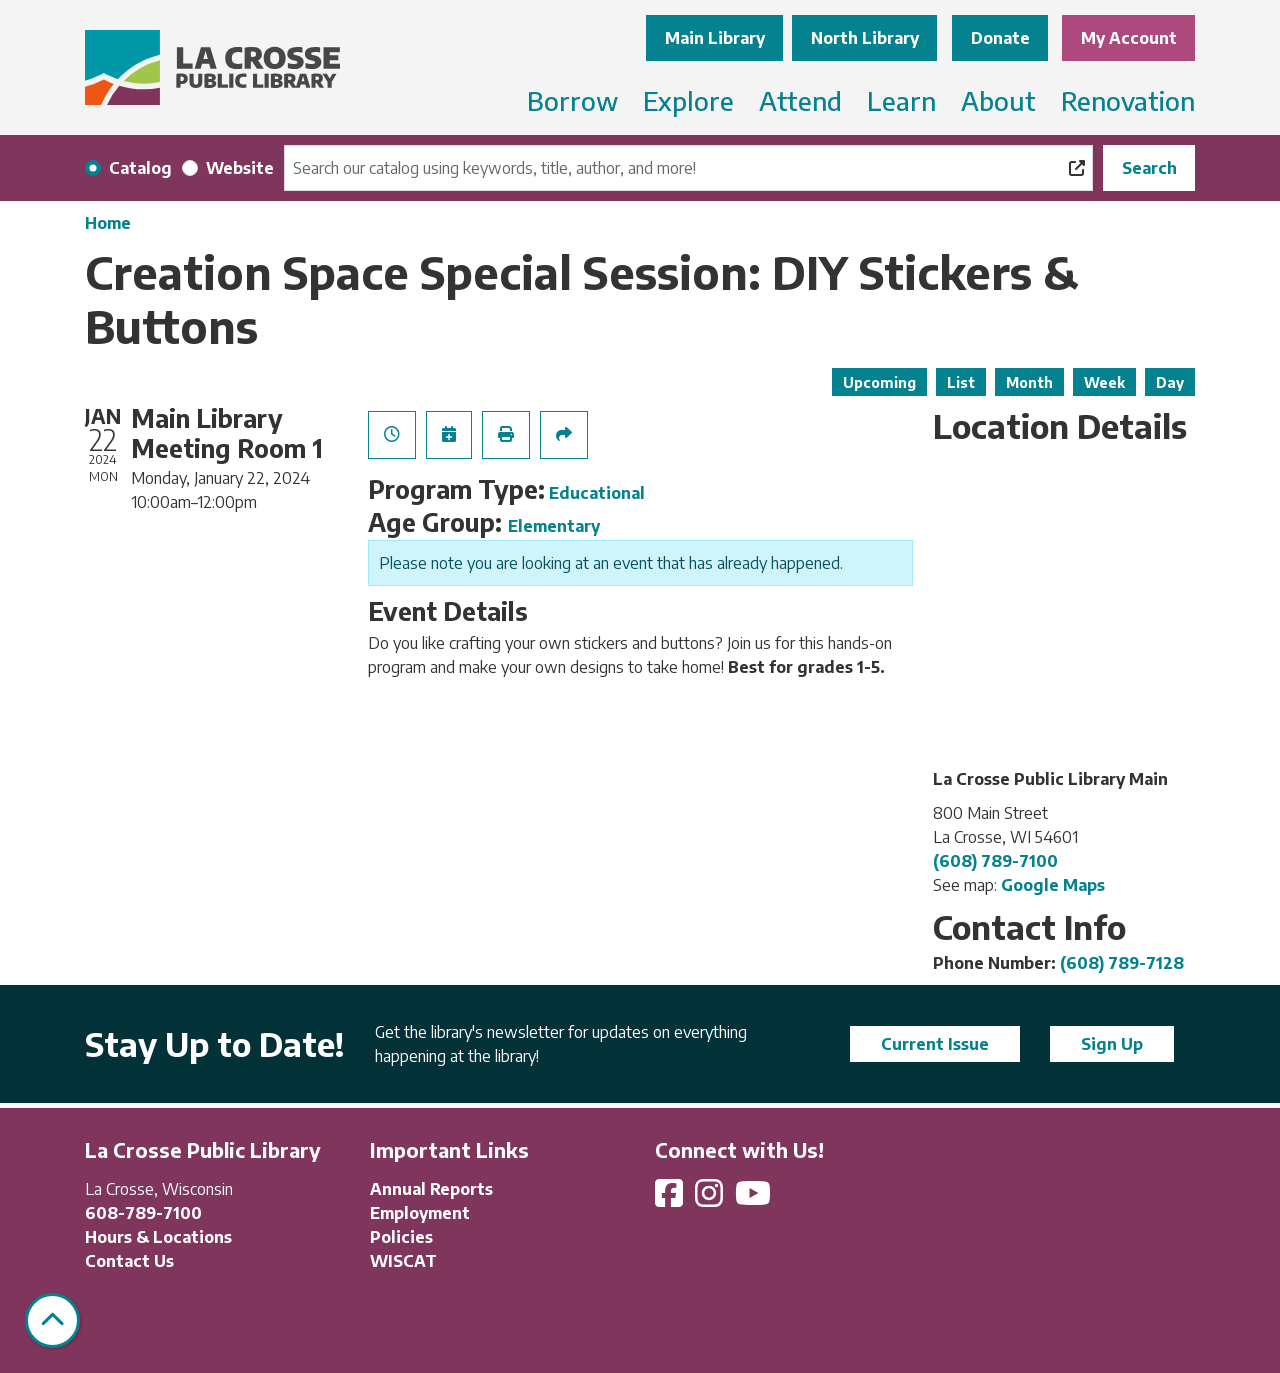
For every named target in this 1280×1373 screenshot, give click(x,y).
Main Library (715, 38)
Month (1029, 382)
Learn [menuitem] (901, 100)
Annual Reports (431, 1189)
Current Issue (935, 1044)
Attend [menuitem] (800, 100)
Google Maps (1053, 885)
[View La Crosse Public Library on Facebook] (671, 1199)
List (961, 382)
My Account (1129, 38)
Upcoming (879, 382)
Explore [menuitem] (688, 100)
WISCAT (403, 1261)
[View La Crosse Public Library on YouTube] (755, 1199)
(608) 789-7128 (1122, 963)
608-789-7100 (143, 1213)
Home (108, 223)
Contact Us (129, 1261)
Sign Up (1112, 1044)
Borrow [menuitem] (572, 100)
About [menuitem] (998, 100)
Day (1170, 382)
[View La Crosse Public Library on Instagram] (711, 1199)
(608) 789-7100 (995, 861)
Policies (401, 1237)
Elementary (554, 526)
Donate (1000, 38)
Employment (420, 1213)
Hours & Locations (158, 1237)
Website (240, 168)
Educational (597, 493)
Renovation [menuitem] (1128, 100)
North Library (865, 38)
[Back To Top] (52, 1320)
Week (1104, 382)
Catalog (140, 168)
